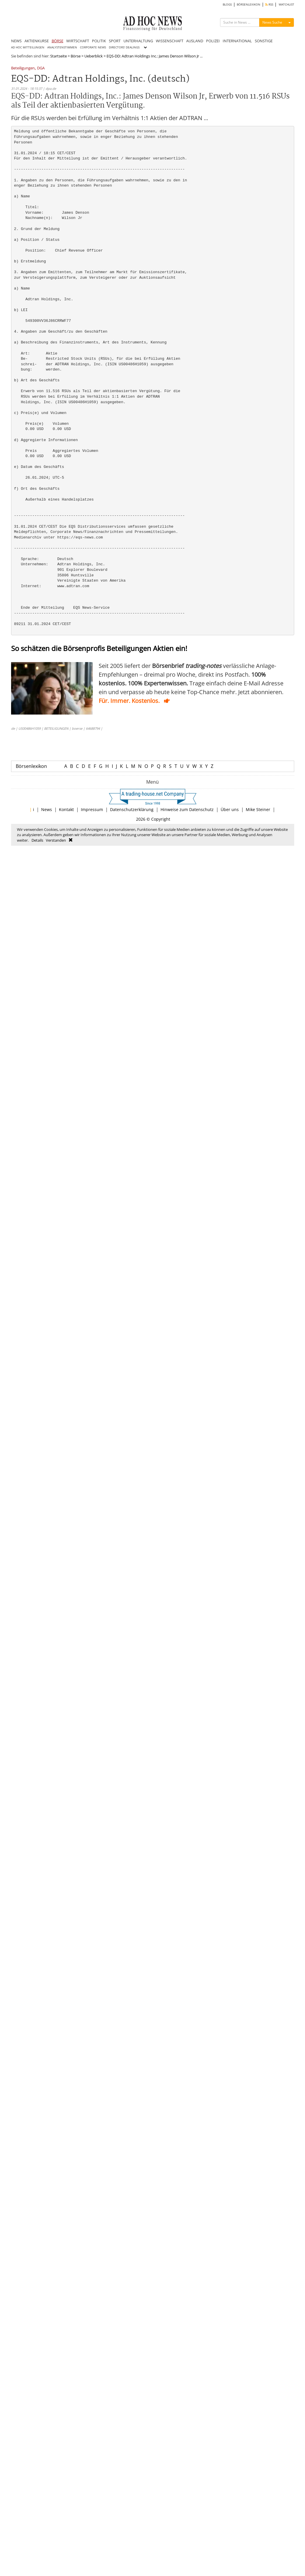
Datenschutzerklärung (132, 809)
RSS (269, 4)
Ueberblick (93, 56)
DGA (41, 68)
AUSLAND (194, 40)
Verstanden (56, 840)
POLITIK (99, 40)
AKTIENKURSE (37, 40)
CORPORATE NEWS (93, 47)
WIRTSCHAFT (77, 40)
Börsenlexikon (31, 766)
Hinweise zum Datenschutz (187, 809)
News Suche (272, 22)
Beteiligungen (23, 68)
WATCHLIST (286, 4)
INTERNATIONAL (237, 40)
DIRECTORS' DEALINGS (124, 47)
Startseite (58, 56)
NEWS (16, 40)
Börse (76, 56)
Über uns (230, 809)
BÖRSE (57, 40)
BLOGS (227, 4)
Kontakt (66, 809)
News (46, 809)
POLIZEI (213, 40)
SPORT (115, 40)
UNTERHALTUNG (138, 40)
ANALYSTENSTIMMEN (62, 47)
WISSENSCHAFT (169, 40)
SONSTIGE (264, 40)
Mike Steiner (258, 809)
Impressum (92, 809)
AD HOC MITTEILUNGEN (27, 47)
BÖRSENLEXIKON (248, 4)
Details (37, 840)
